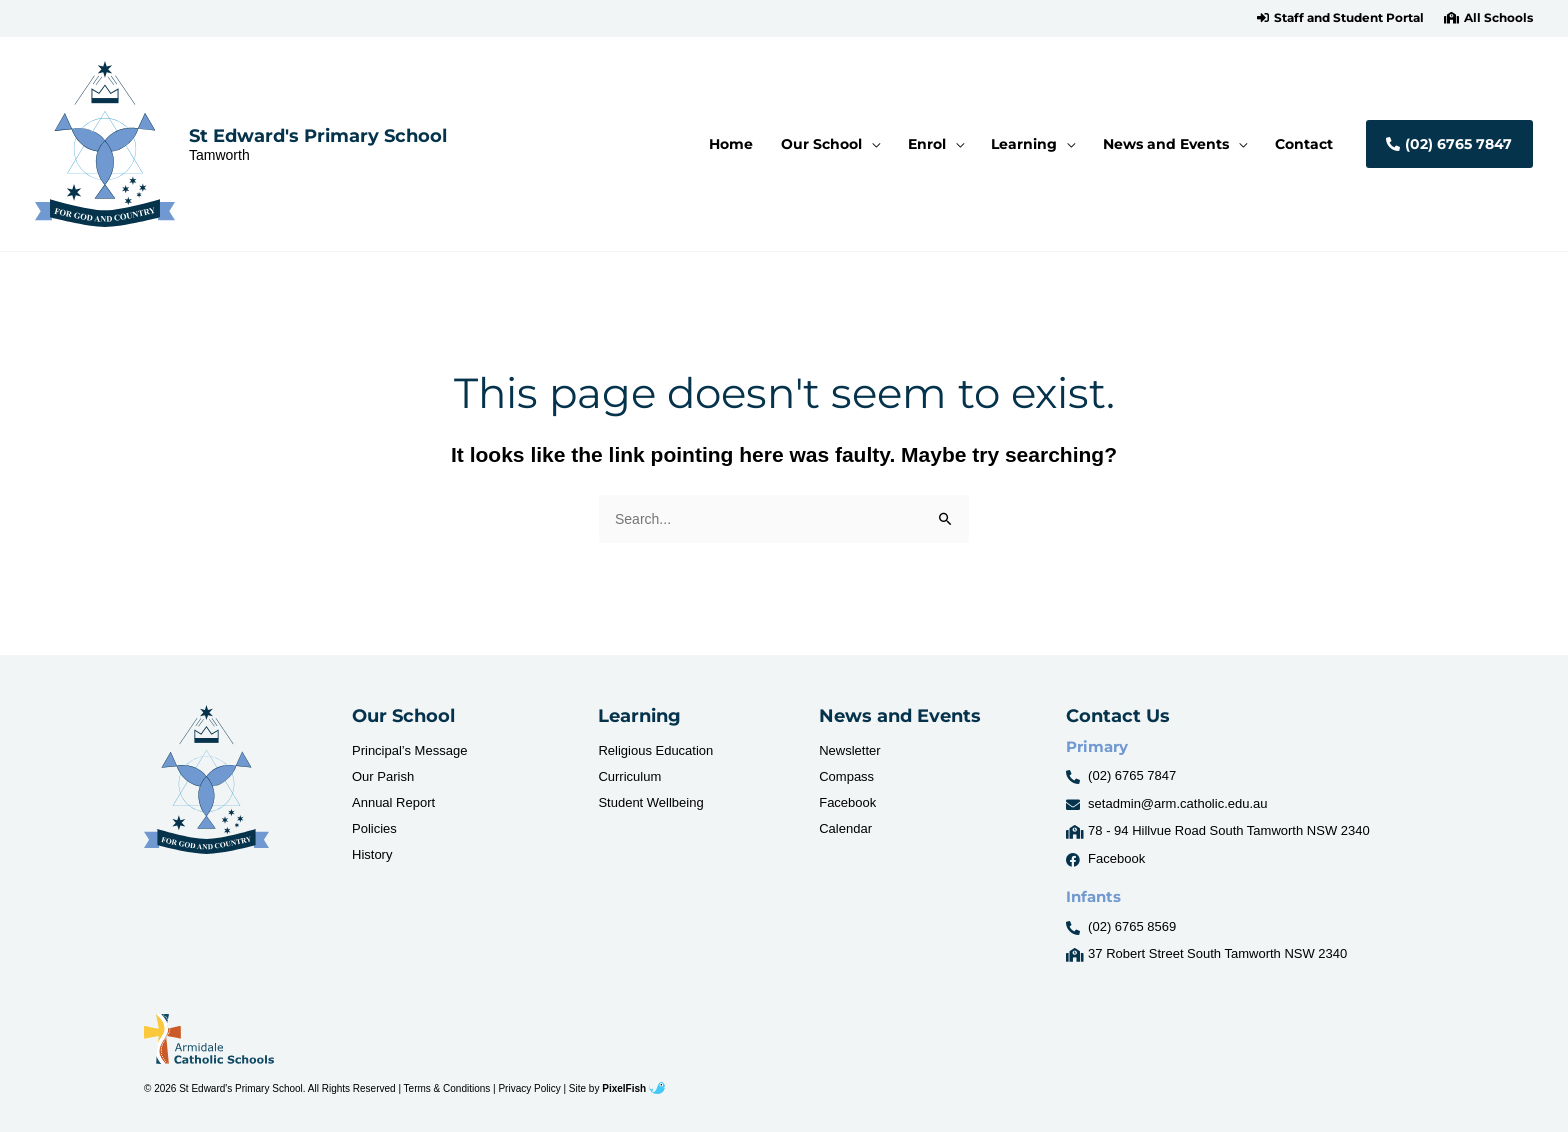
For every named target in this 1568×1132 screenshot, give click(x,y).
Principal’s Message (409, 750)
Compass (846, 776)
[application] (882, 144)
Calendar (845, 828)
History (372, 854)
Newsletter (849, 750)
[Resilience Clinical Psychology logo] (206, 779)
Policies (374, 828)
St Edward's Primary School (318, 135)
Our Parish (383, 776)
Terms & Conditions (447, 1088)
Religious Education (655, 750)
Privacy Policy (529, 1088)
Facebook (847, 802)
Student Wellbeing (650, 802)
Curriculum (629, 776)
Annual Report (393, 802)
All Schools (1498, 18)
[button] (1340, 18)
